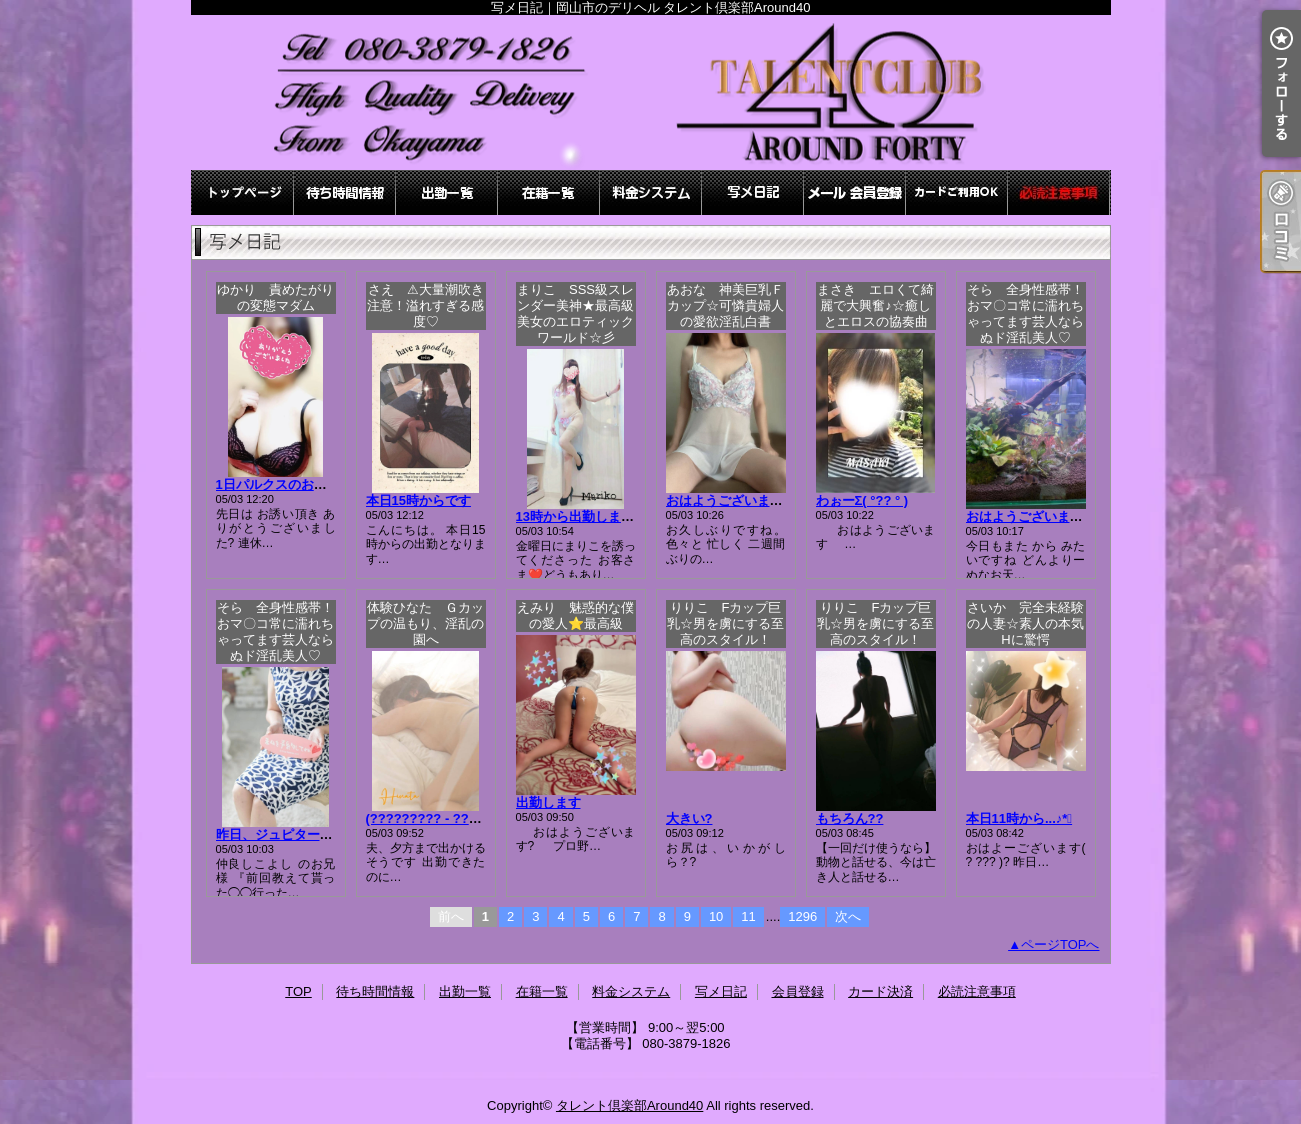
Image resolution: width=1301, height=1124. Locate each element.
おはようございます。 (731, 500)
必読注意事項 (1059, 192)
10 (716, 916)
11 (748, 916)
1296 (802, 916)
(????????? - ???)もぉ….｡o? (456, 818)
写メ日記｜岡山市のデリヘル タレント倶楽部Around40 (651, 92)
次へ (848, 916)
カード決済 (957, 192)
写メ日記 (753, 192)
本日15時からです (418, 500)
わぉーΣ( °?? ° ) (862, 500)
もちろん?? (850, 818)
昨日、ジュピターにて (281, 834)
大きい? (689, 818)
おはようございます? (1028, 516)
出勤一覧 (447, 192)
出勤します (548, 802)
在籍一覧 (549, 192)
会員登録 (855, 192)
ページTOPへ (1060, 944)
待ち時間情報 (345, 192)
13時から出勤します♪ (578, 516)
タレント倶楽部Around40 (629, 1105)
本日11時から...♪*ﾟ (1019, 818)
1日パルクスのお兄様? (282, 484)
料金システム (651, 192)
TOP (243, 192)
